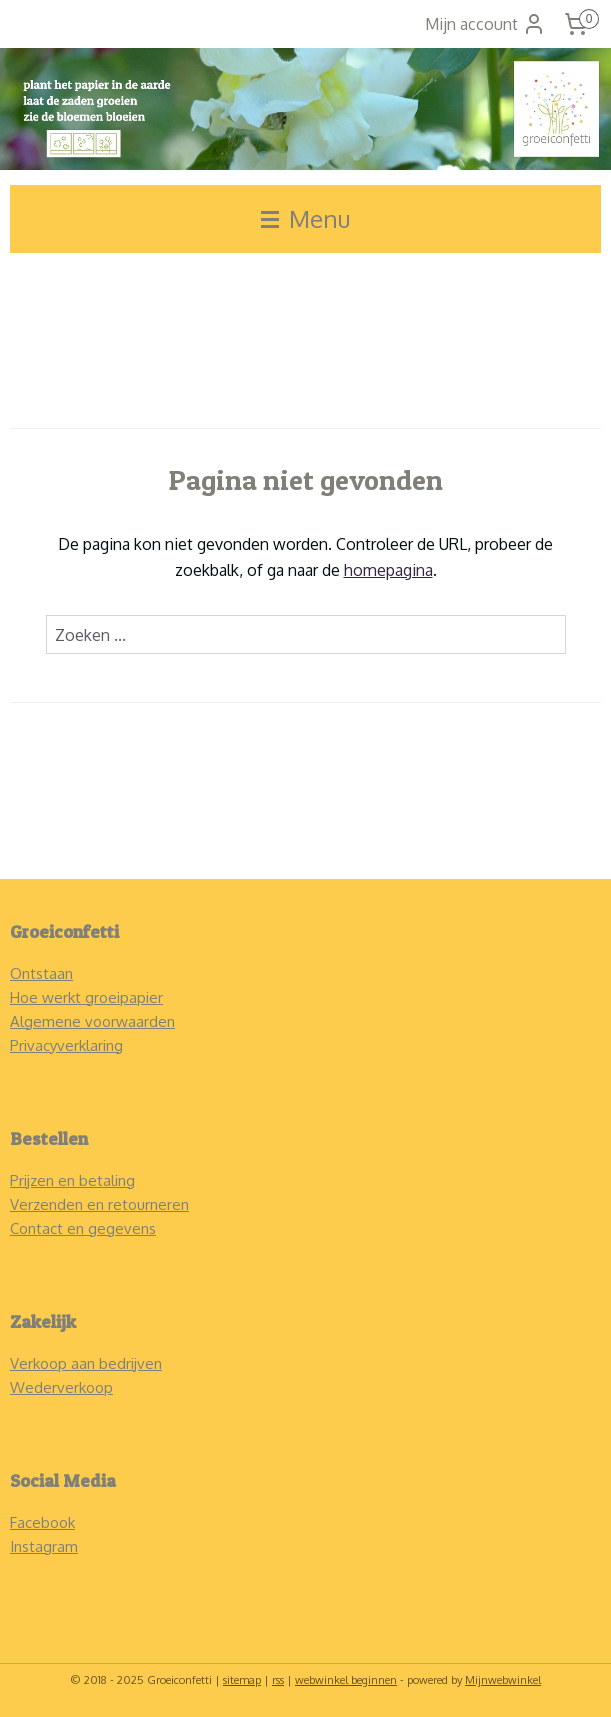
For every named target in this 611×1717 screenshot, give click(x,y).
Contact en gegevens (83, 1228)
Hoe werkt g (52, 997)
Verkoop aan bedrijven (86, 1363)
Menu (305, 218)
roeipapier (128, 997)
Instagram (44, 1546)
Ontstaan (41, 973)
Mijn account (485, 24)
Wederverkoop (61, 1387)
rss (278, 1680)
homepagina (388, 570)
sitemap (242, 1680)
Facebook (42, 1522)
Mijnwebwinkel (503, 1680)
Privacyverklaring (66, 1045)
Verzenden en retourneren (99, 1204)
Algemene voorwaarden (92, 1021)
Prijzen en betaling (72, 1180)
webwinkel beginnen (346, 1680)
